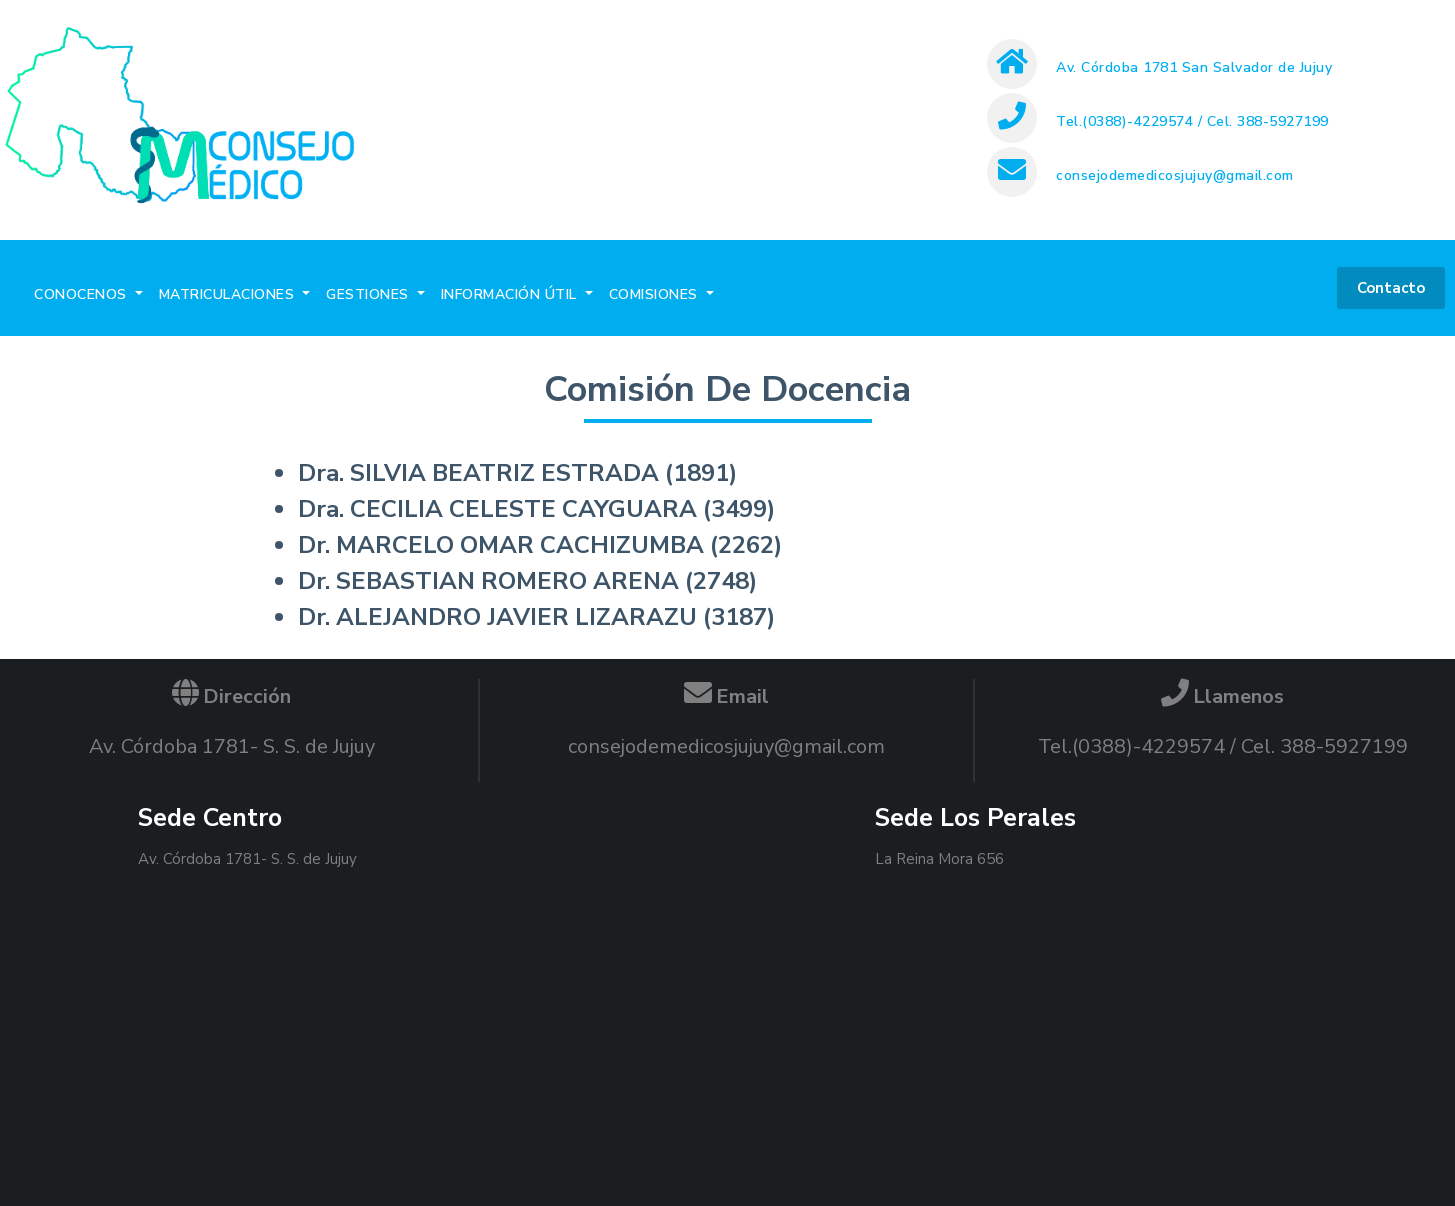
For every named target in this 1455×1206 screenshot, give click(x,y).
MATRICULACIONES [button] (229, 294)
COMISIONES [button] (656, 294)
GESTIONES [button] (369, 294)
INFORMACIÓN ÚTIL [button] (511, 294)
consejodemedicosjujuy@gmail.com (1175, 175)
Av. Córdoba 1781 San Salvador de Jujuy (1194, 67)
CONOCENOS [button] (82, 294)
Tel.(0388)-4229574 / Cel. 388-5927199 (1192, 121)
